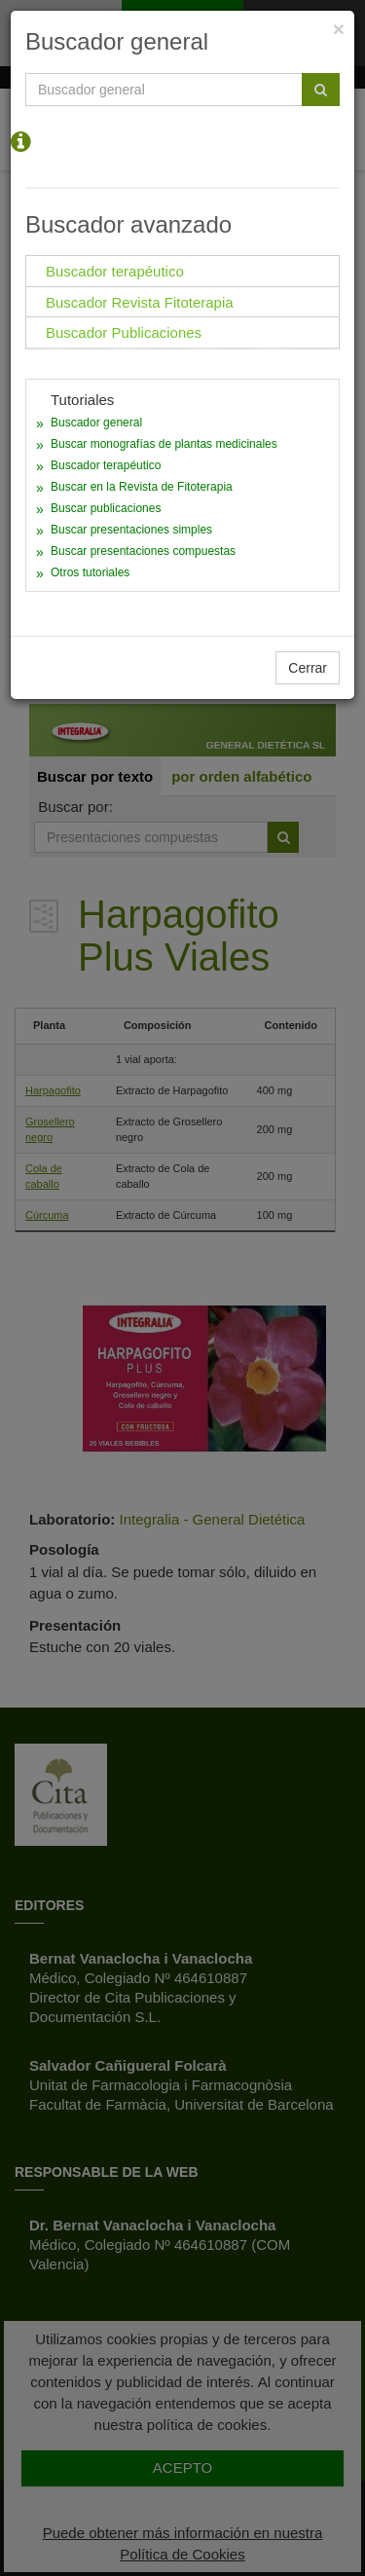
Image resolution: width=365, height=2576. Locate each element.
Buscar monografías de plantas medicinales (164, 444)
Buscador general (96, 422)
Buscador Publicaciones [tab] (123, 332)
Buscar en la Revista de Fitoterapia (142, 487)
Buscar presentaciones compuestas (143, 551)
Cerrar (307, 668)
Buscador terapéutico (106, 465)
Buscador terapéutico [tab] (115, 271)
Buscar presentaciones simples (131, 529)
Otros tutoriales (90, 572)
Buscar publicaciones (106, 508)
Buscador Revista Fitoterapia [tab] (140, 302)
